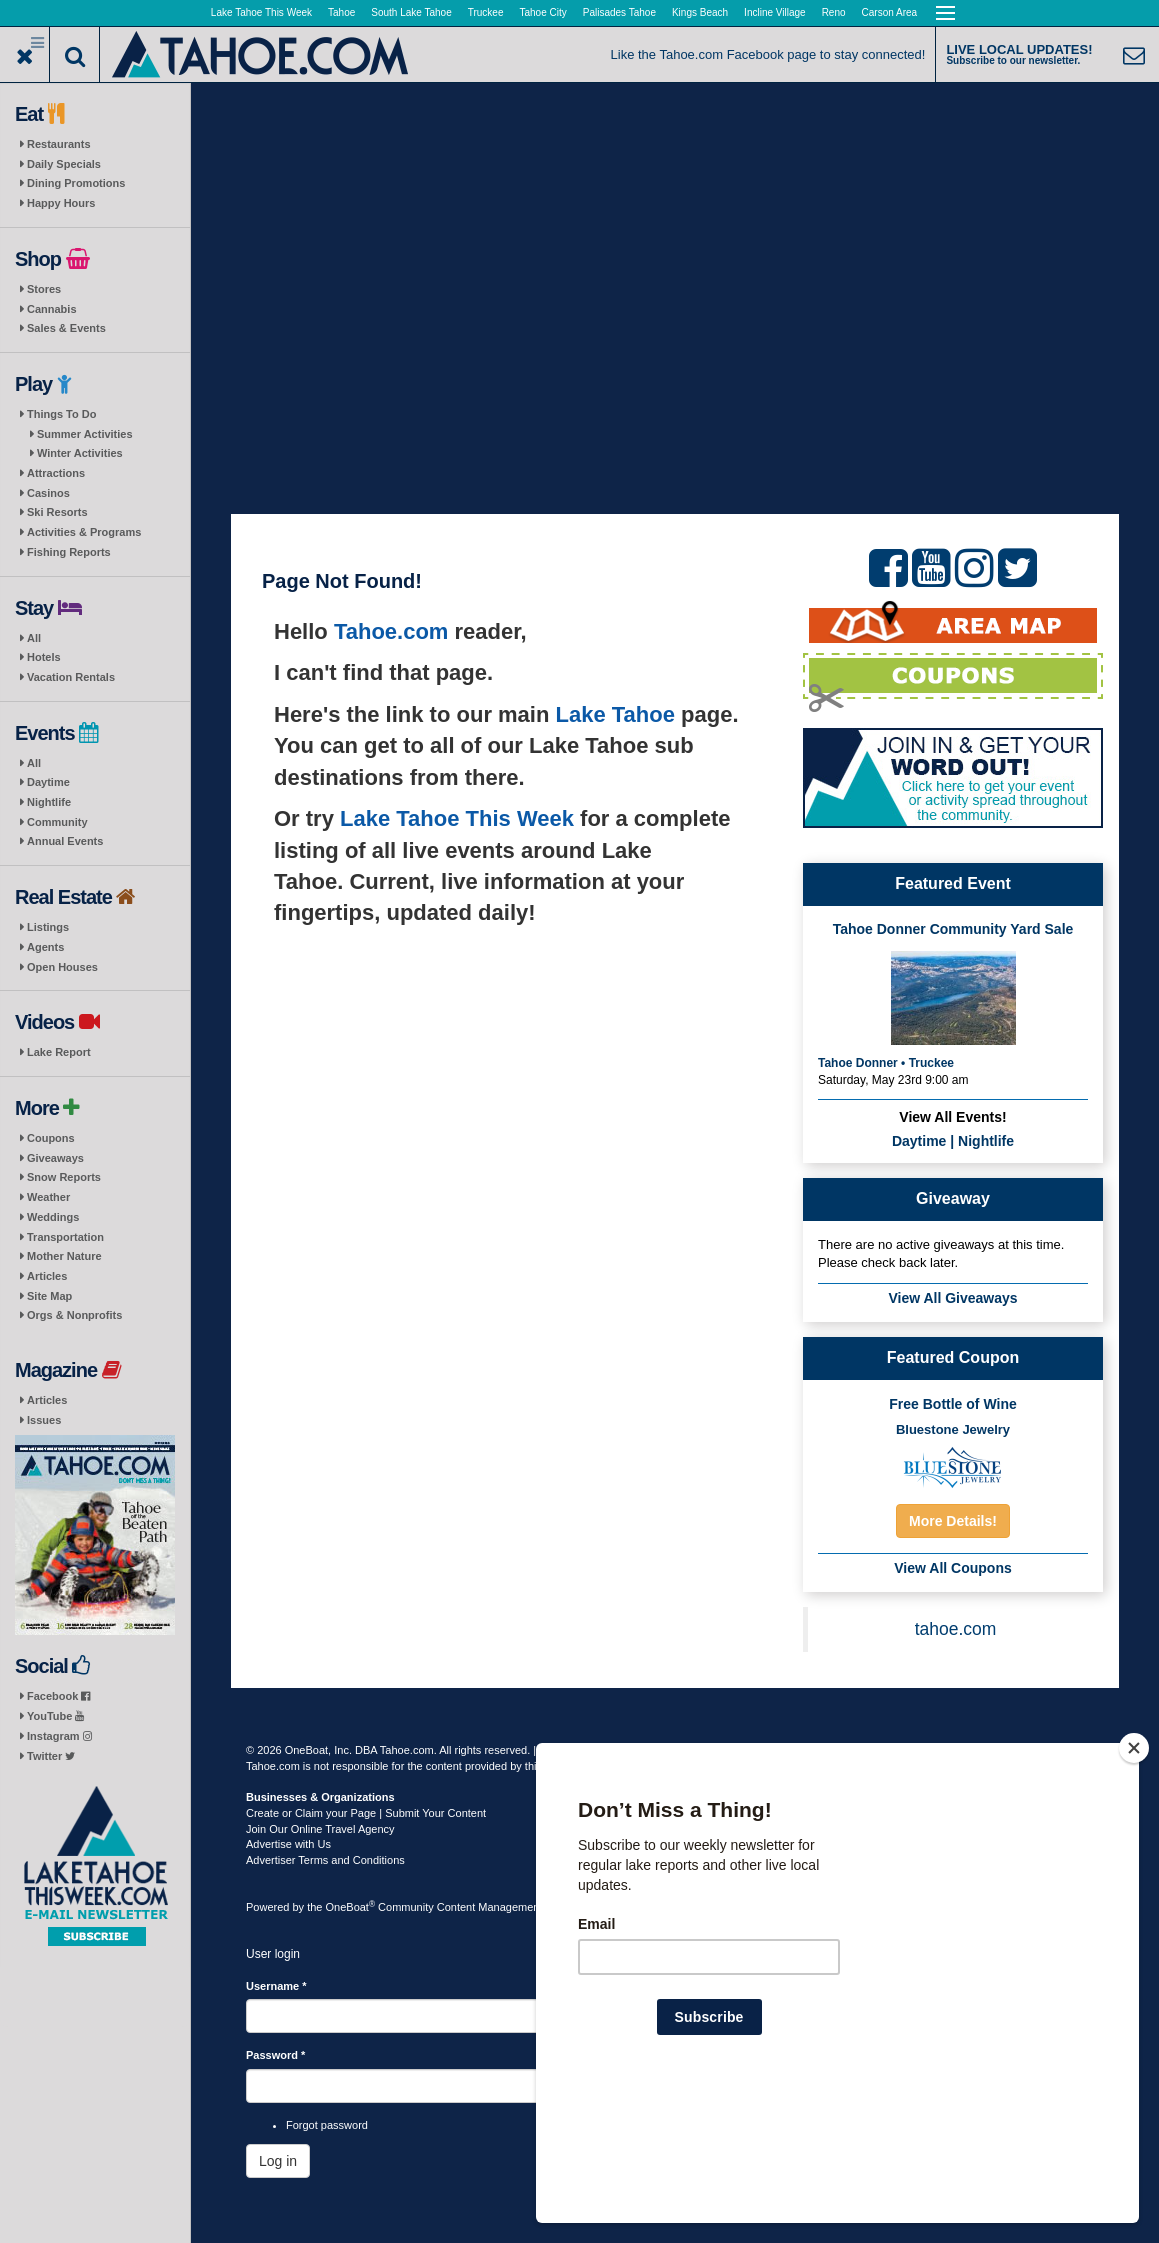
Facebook (58, 1696)
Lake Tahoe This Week (261, 12)
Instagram (59, 1736)
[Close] (1134, 1877)
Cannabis (52, 309)
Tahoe (341, 12)
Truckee (486, 12)
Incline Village (775, 12)
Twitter (51, 1756)
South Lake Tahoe (411, 12)
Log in (278, 2161)
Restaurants (59, 144)
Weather (48, 1197)
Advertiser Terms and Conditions (325, 1860)
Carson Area (890, 12)
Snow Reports (64, 1177)
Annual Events (65, 841)
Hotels (44, 657)
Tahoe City (543, 12)
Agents (45, 947)
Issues (44, 1420)
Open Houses (62, 967)
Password (275, 2055)
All (34, 638)
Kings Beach (700, 12)
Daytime (48, 782)
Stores (44, 289)
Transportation (65, 1237)
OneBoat (351, 1907)
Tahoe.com (391, 631)
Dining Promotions (76, 183)
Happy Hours (61, 203)
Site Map (49, 1296)
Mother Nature (64, 1256)
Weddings (53, 1217)
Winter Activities (80, 453)
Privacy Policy (647, 1750)
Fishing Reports (69, 552)
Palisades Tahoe (619, 12)
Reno (834, 12)
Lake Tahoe (615, 714)
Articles (47, 1276)
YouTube (55, 1716)
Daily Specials (64, 164)
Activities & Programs (84, 532)
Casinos (48, 493)
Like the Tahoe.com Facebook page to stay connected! (768, 54)
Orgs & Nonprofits (74, 1315)
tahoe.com (956, 1629)
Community (57, 822)
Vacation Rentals (71, 677)
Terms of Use (571, 1750)
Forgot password (327, 2125)
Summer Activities (85, 434)
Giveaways (55, 1158)
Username (276, 1986)
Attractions (56, 473)
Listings (48, 927)
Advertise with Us (288, 1844)
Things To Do (61, 414)
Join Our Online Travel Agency (320, 1829)
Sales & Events (66, 328)
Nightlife (49, 802)
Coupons (51, 1138)
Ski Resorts (57, 512)
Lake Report (59, 1052)
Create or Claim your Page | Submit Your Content (366, 1813)
